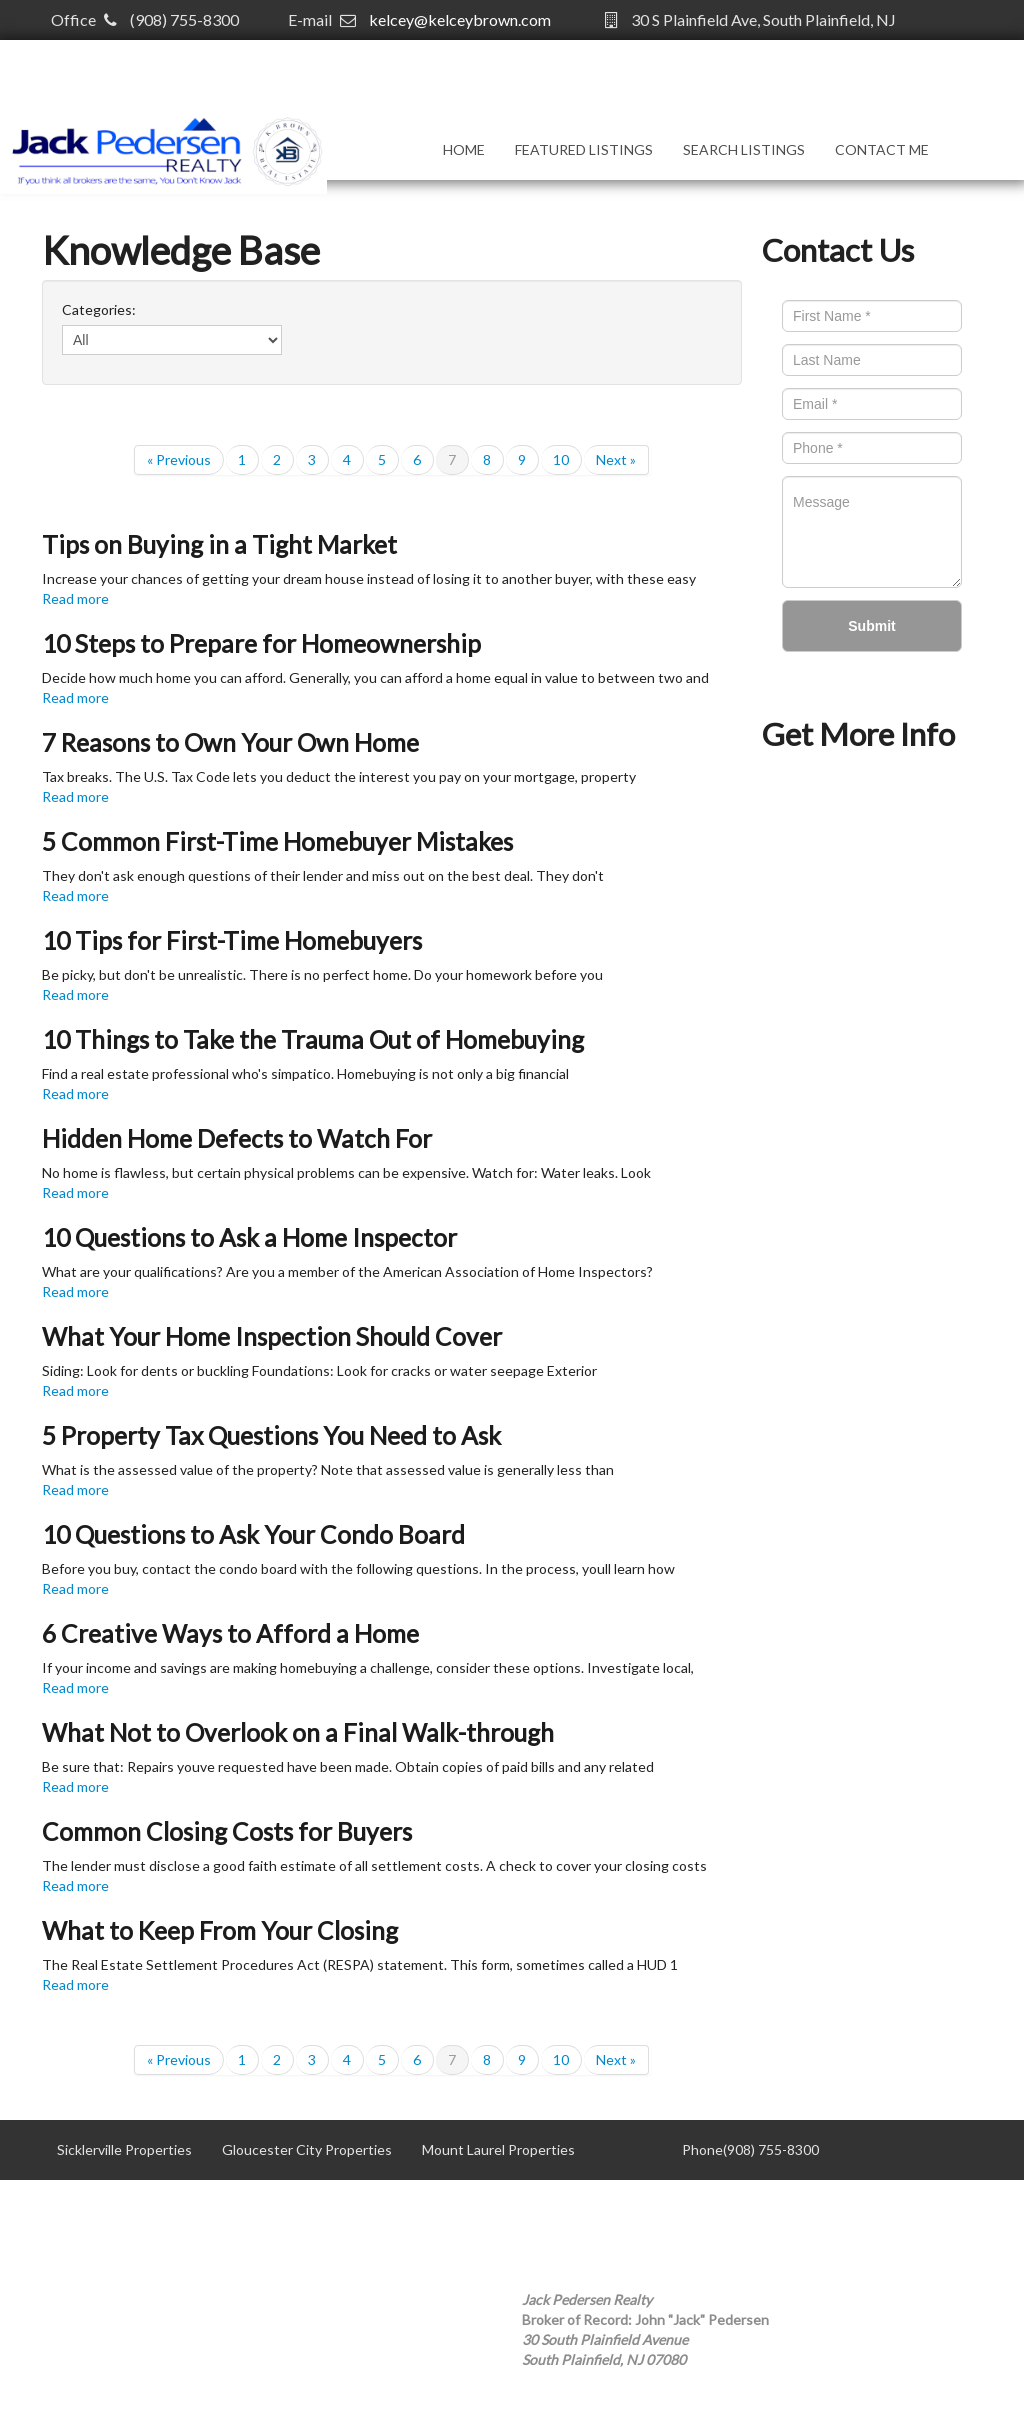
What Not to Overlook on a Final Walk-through (298, 1732)
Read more (75, 598)
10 (561, 459)
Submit (871, 626)
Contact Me (882, 149)
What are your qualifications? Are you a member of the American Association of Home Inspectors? (347, 1271)
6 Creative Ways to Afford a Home (230, 1633)
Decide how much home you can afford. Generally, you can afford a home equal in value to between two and (375, 677)
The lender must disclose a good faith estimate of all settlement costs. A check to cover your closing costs (374, 1865)
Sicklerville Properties (124, 2149)
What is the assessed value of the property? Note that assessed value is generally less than (328, 1469)
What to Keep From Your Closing (220, 1930)
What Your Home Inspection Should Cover (272, 1336)
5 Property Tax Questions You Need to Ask (271, 1435)
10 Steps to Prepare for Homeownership (261, 643)
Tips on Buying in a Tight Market (219, 544)
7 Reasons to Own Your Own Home (230, 742)
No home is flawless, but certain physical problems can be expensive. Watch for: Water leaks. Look (346, 1172)
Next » (616, 459)
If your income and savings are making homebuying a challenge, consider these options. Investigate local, (368, 1667)
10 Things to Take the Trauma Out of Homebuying (313, 1039)
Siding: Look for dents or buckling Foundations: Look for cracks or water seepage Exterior (319, 1370)
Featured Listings (584, 149)
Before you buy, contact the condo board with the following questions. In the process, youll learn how (358, 1568)
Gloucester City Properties (307, 2149)
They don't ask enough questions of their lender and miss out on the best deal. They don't (323, 875)
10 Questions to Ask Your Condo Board (253, 1534)
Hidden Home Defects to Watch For (237, 1138)
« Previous (179, 459)
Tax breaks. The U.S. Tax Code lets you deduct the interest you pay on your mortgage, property (339, 776)
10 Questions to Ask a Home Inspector (249, 1237)
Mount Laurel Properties (498, 2149)
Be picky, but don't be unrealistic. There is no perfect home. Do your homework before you (322, 974)
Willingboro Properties (315, 2209)
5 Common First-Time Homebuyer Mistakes (277, 841)
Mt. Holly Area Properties (136, 2209)
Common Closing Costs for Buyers (227, 1831)
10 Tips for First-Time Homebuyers (232, 940)
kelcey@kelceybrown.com (460, 19)
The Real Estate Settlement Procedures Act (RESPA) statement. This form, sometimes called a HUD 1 (360, 1964)
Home (464, 149)
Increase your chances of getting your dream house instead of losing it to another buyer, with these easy (369, 578)
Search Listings (744, 149)
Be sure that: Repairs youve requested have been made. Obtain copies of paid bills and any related (348, 1766)
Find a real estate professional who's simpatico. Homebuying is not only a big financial (305, 1073)
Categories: (99, 309)
